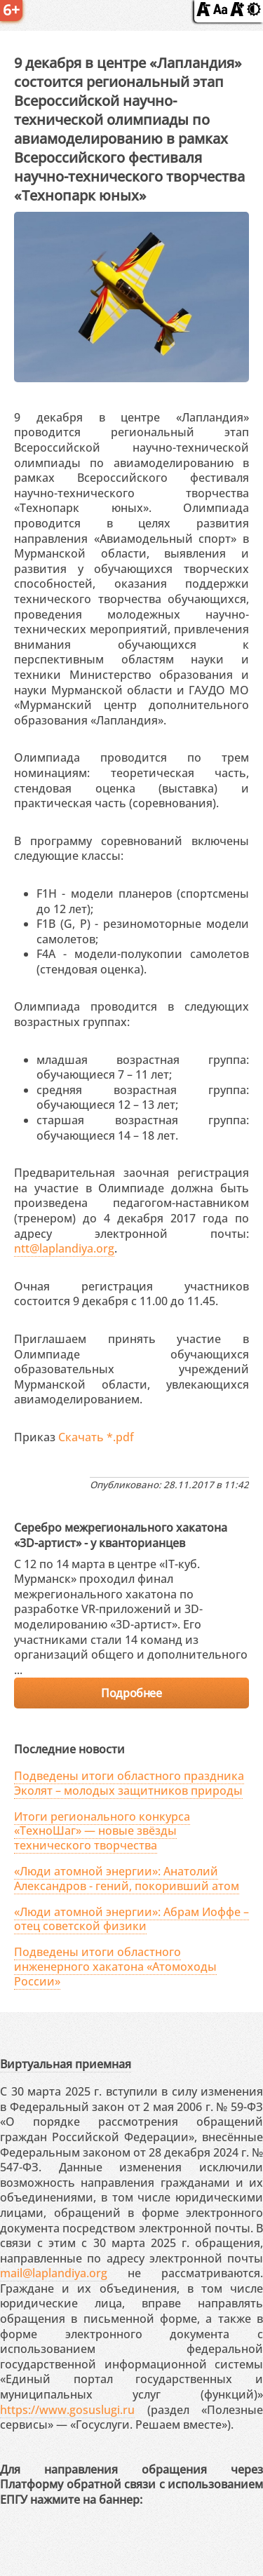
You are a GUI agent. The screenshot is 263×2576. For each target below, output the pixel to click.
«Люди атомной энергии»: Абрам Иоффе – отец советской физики (131, 1919)
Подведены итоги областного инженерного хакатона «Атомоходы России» (115, 1966)
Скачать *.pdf (96, 1437)
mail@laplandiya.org (53, 2273)
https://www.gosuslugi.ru (67, 2409)
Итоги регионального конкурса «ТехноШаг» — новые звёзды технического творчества (102, 1831)
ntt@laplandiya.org (64, 1248)
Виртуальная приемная (65, 2064)
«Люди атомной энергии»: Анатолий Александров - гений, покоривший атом (126, 1878)
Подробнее (131, 1693)
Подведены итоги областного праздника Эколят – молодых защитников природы (129, 1783)
